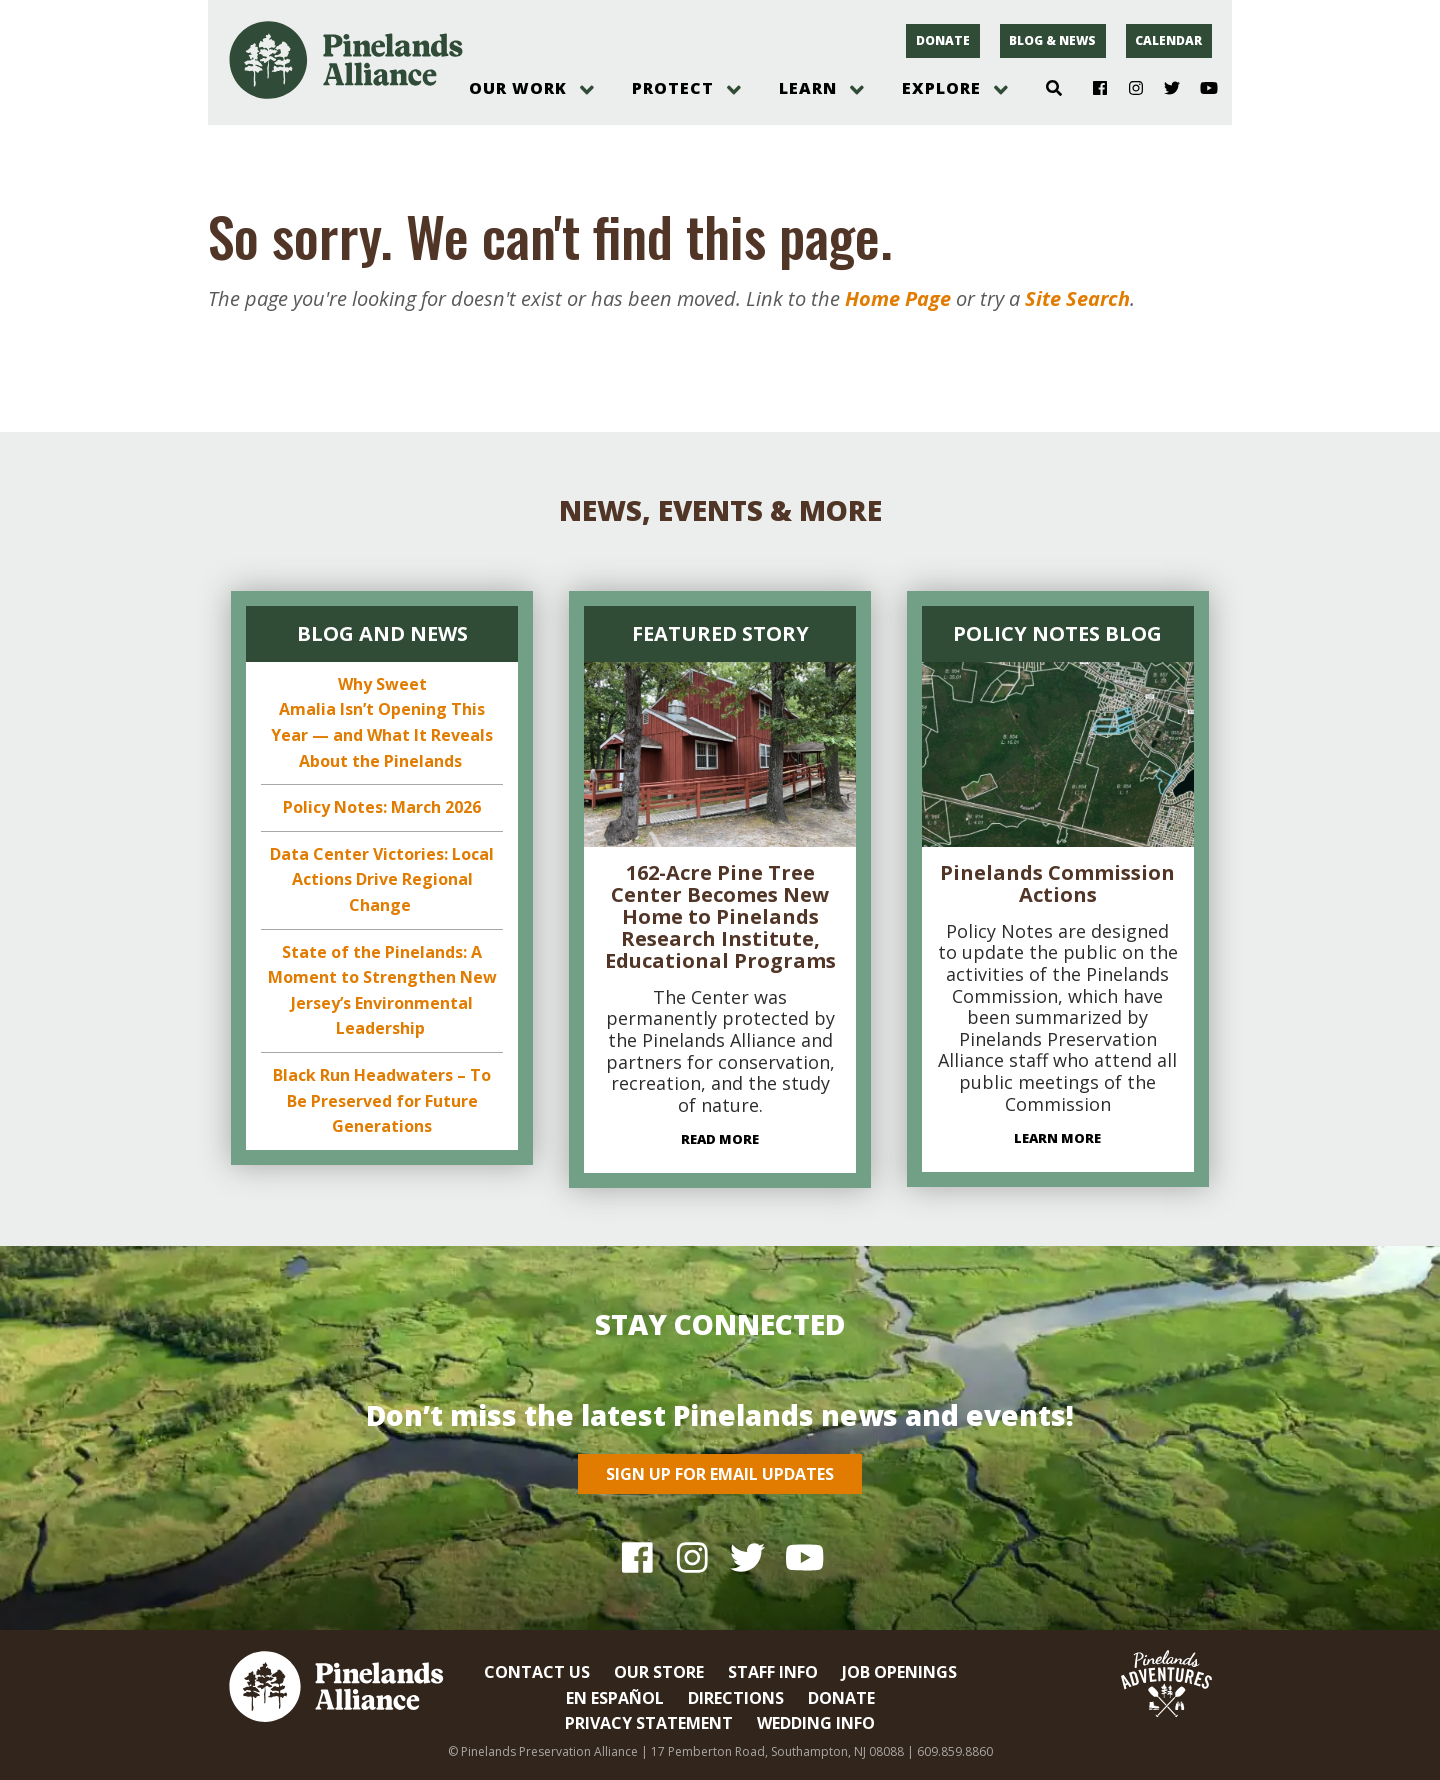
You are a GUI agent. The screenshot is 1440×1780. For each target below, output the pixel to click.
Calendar (1168, 40)
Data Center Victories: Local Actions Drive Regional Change (382, 879)
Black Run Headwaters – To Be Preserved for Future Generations (382, 1100)
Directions (736, 1698)
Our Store (659, 1672)
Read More (720, 1139)
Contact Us (537, 1672)
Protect (673, 88)
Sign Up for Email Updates (720, 1474)
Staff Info (773, 1672)
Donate (943, 40)
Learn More (1057, 1138)
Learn (808, 88)
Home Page (898, 298)
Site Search (1077, 298)
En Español (615, 1698)
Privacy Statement (649, 1723)
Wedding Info (816, 1723)
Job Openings (899, 1672)
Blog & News (1052, 40)
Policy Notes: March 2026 (382, 807)
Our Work (518, 88)
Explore (941, 88)
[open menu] (587, 90)
